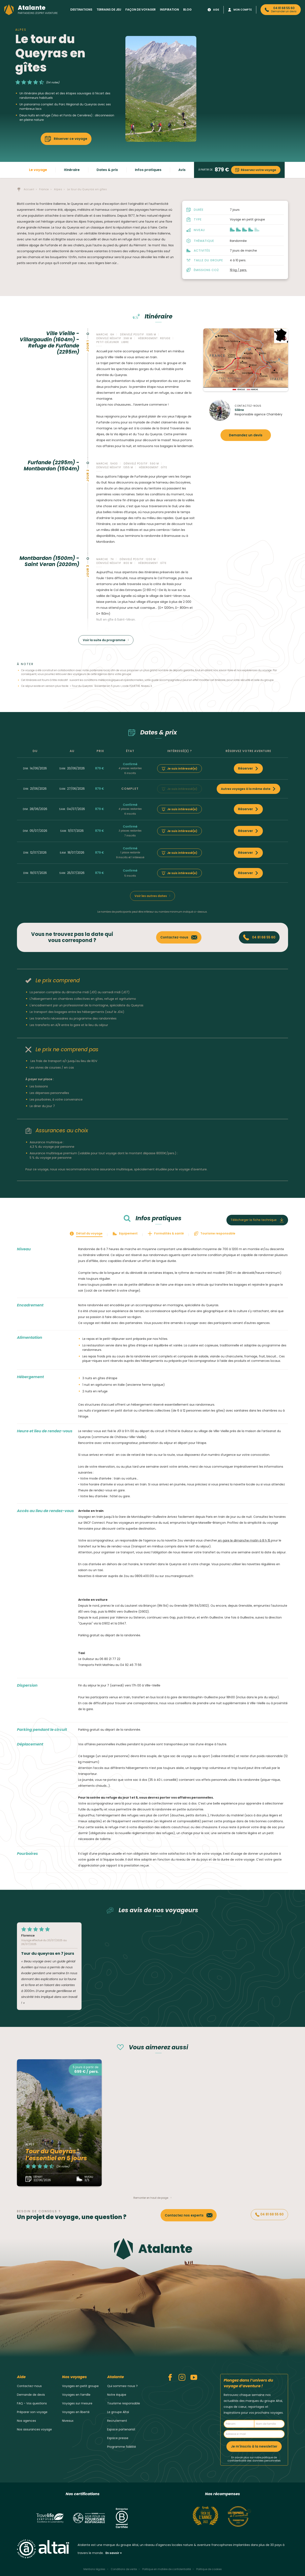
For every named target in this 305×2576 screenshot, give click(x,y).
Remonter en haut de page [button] (150, 2198)
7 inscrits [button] (130, 835)
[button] (244, 229)
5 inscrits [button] (130, 875)
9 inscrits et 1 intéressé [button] (130, 857)
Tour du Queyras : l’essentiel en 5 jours (56, 2155)
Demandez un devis (245, 435)
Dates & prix (107, 169)
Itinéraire (72, 169)
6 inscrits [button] (130, 773)
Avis (182, 169)
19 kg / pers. (238, 270)
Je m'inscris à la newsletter (254, 2446)
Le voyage (38, 169)
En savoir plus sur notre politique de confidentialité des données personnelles (254, 2459)
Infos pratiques (148, 169)
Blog (187, 9)
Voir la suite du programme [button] (104, 640)
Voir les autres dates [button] (150, 896)
